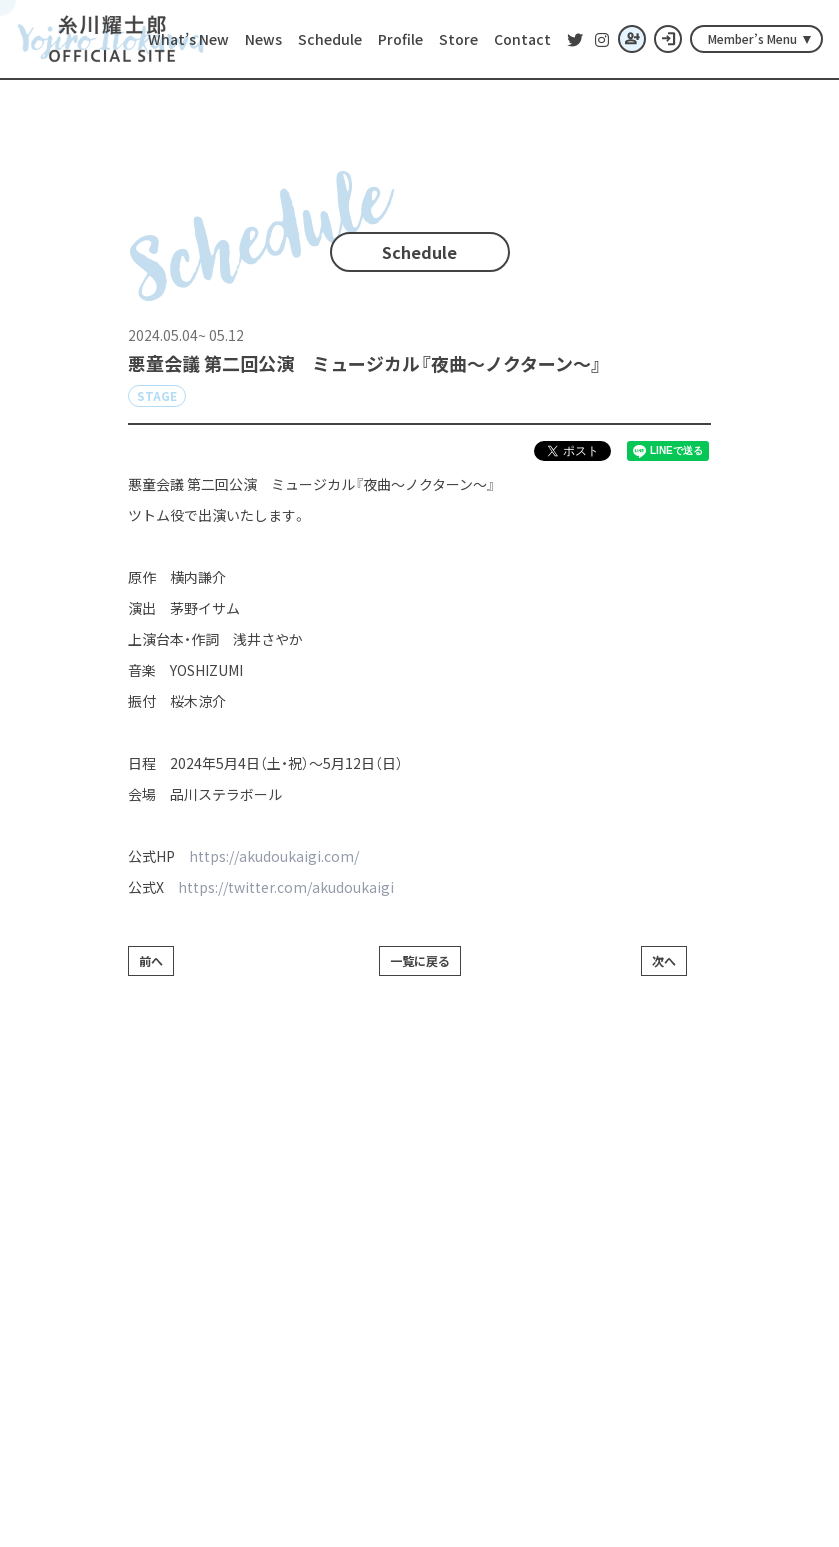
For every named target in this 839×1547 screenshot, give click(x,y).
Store (458, 39)
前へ (151, 960)
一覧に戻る (420, 960)
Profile (400, 39)
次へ (664, 960)
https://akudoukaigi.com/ (274, 856)
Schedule (330, 39)
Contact (522, 39)
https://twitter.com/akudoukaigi (286, 887)
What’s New (188, 39)
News (263, 39)
